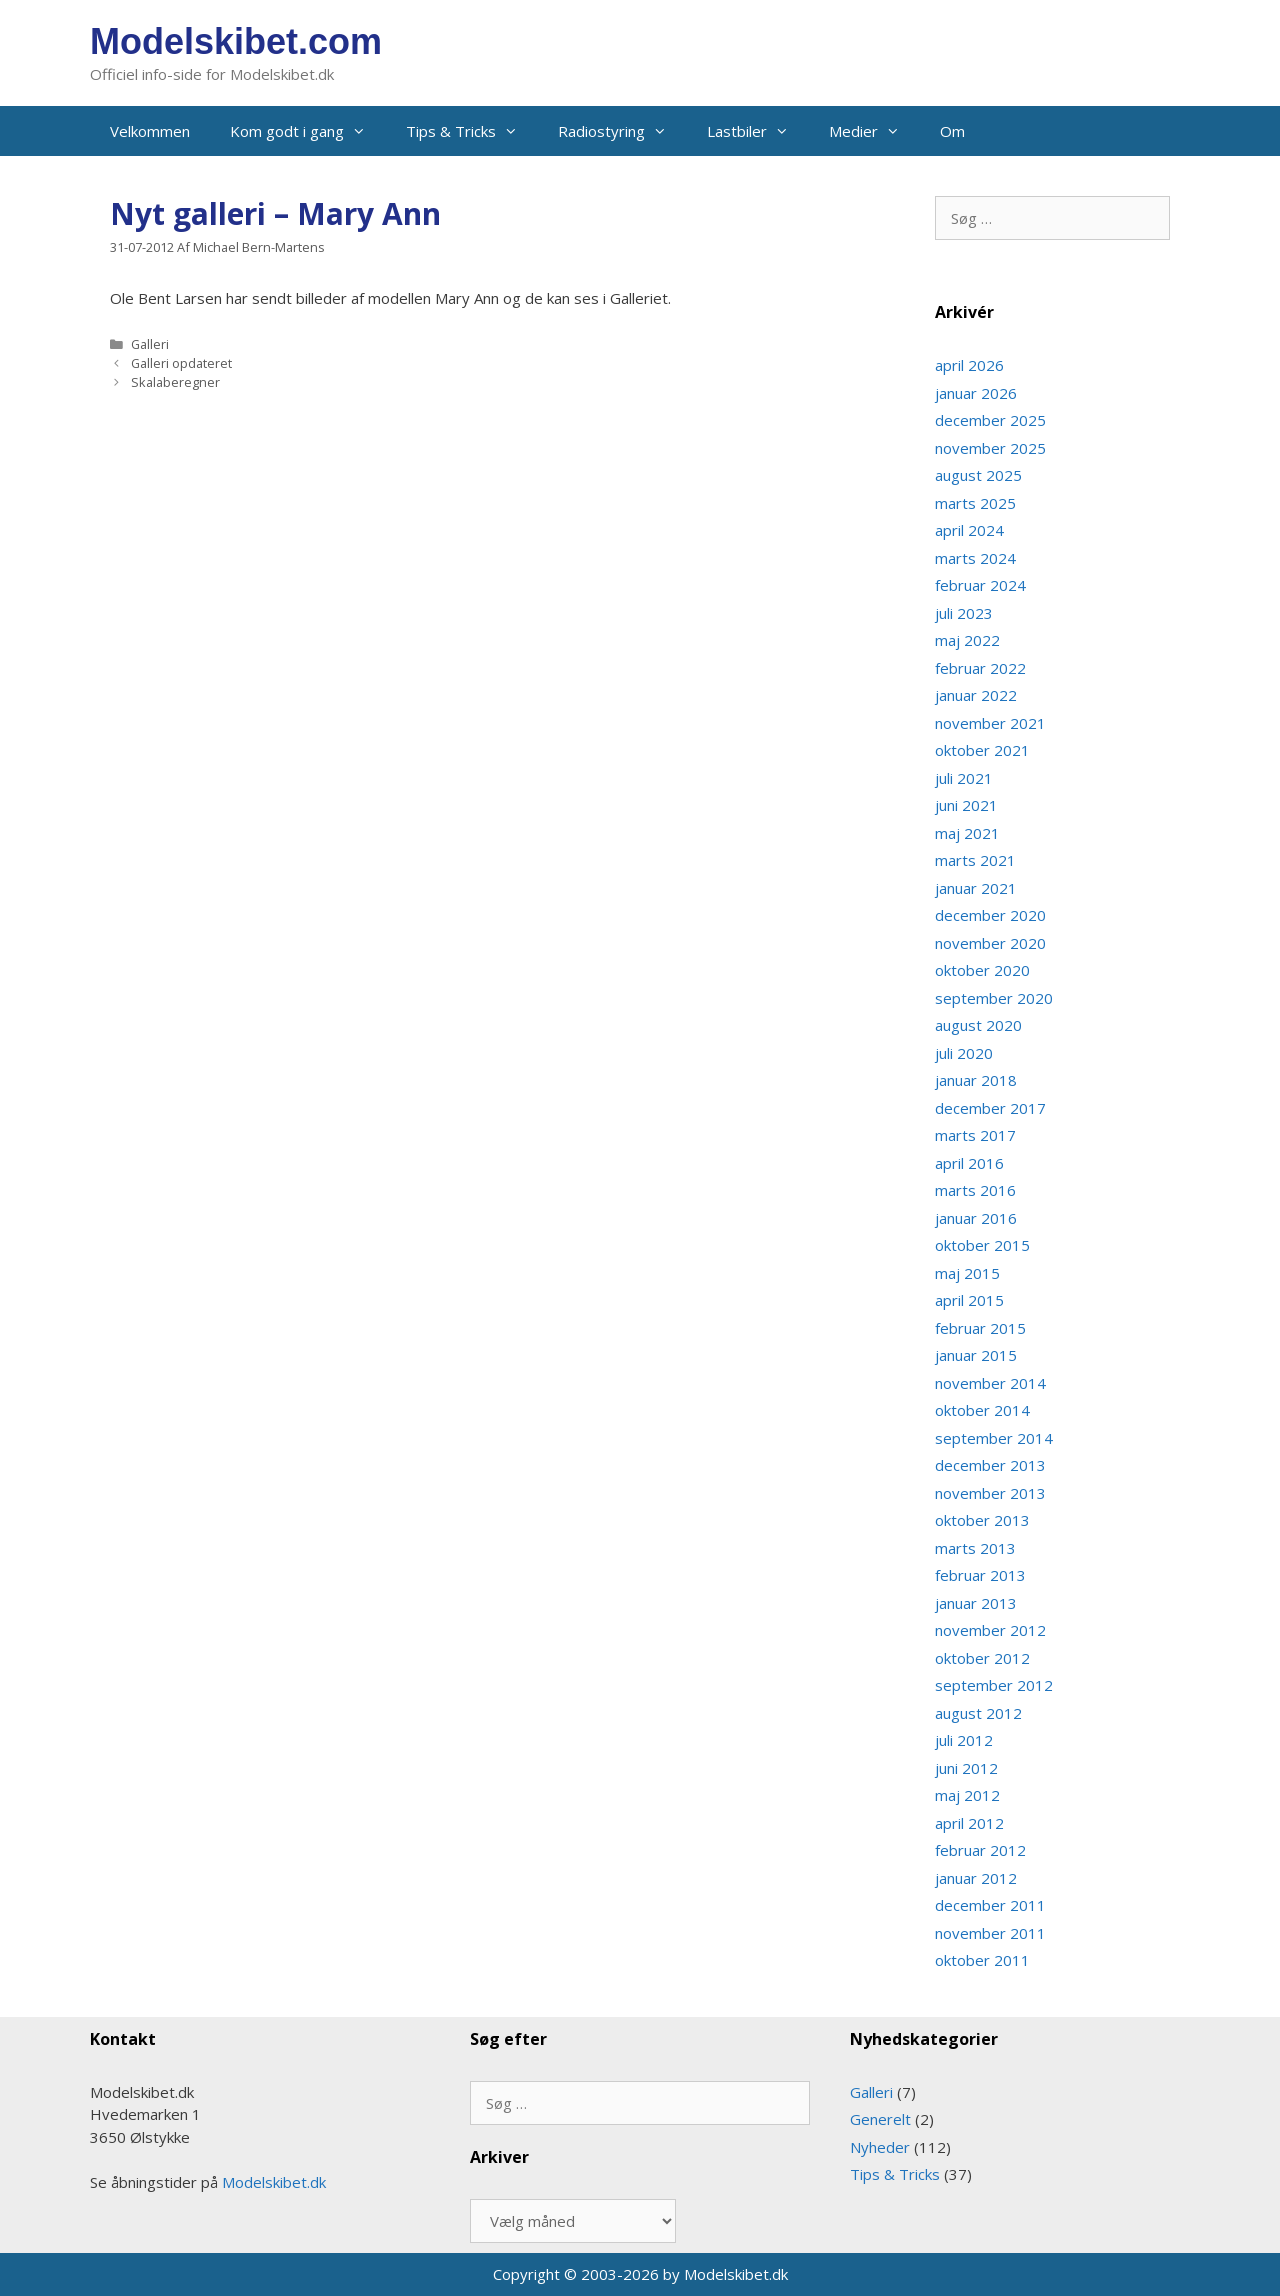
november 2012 (990, 1630)
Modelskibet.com (236, 41)
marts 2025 (975, 503)
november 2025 (990, 448)
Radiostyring (622, 131)
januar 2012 (976, 1878)
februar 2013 (980, 1575)
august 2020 (978, 1025)
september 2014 (994, 1438)
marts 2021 (975, 860)
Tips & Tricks (472, 131)
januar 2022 (976, 695)
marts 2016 (975, 1190)
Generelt (880, 2119)
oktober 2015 (982, 1245)
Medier (874, 131)
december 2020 (990, 915)
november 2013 (990, 1493)
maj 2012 (967, 1795)
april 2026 (969, 365)
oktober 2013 (982, 1520)
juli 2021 (964, 778)
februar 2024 (980, 585)
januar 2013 (976, 1603)
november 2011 (990, 1933)
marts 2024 (975, 558)
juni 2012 (966, 1768)
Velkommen (150, 131)
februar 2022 (980, 668)
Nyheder (880, 2147)
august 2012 (978, 1713)
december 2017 (990, 1108)
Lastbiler (758, 131)
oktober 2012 (982, 1658)
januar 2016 (976, 1218)
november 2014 (990, 1383)
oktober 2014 (982, 1410)
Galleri (150, 344)
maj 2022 (967, 640)
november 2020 (990, 943)
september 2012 (994, 1685)
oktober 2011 (982, 1960)
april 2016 (969, 1163)
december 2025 (990, 420)
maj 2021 (967, 833)
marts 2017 (975, 1135)
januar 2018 (976, 1080)
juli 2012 (964, 1740)
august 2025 (978, 475)
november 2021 (990, 723)
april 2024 (969, 530)
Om (952, 131)
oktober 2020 (982, 970)
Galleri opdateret (181, 363)
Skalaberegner (175, 382)
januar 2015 (976, 1355)
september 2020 (994, 998)
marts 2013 (975, 1548)
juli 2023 (964, 613)
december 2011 (990, 1905)
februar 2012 (980, 1850)
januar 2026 (976, 393)
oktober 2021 (982, 750)
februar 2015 (980, 1328)
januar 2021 (976, 888)
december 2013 (990, 1465)
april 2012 (969, 1823)
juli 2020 (964, 1053)
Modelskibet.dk (274, 2182)
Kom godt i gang (308, 131)
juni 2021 (966, 805)
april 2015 (969, 1300)
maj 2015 (967, 1273)
